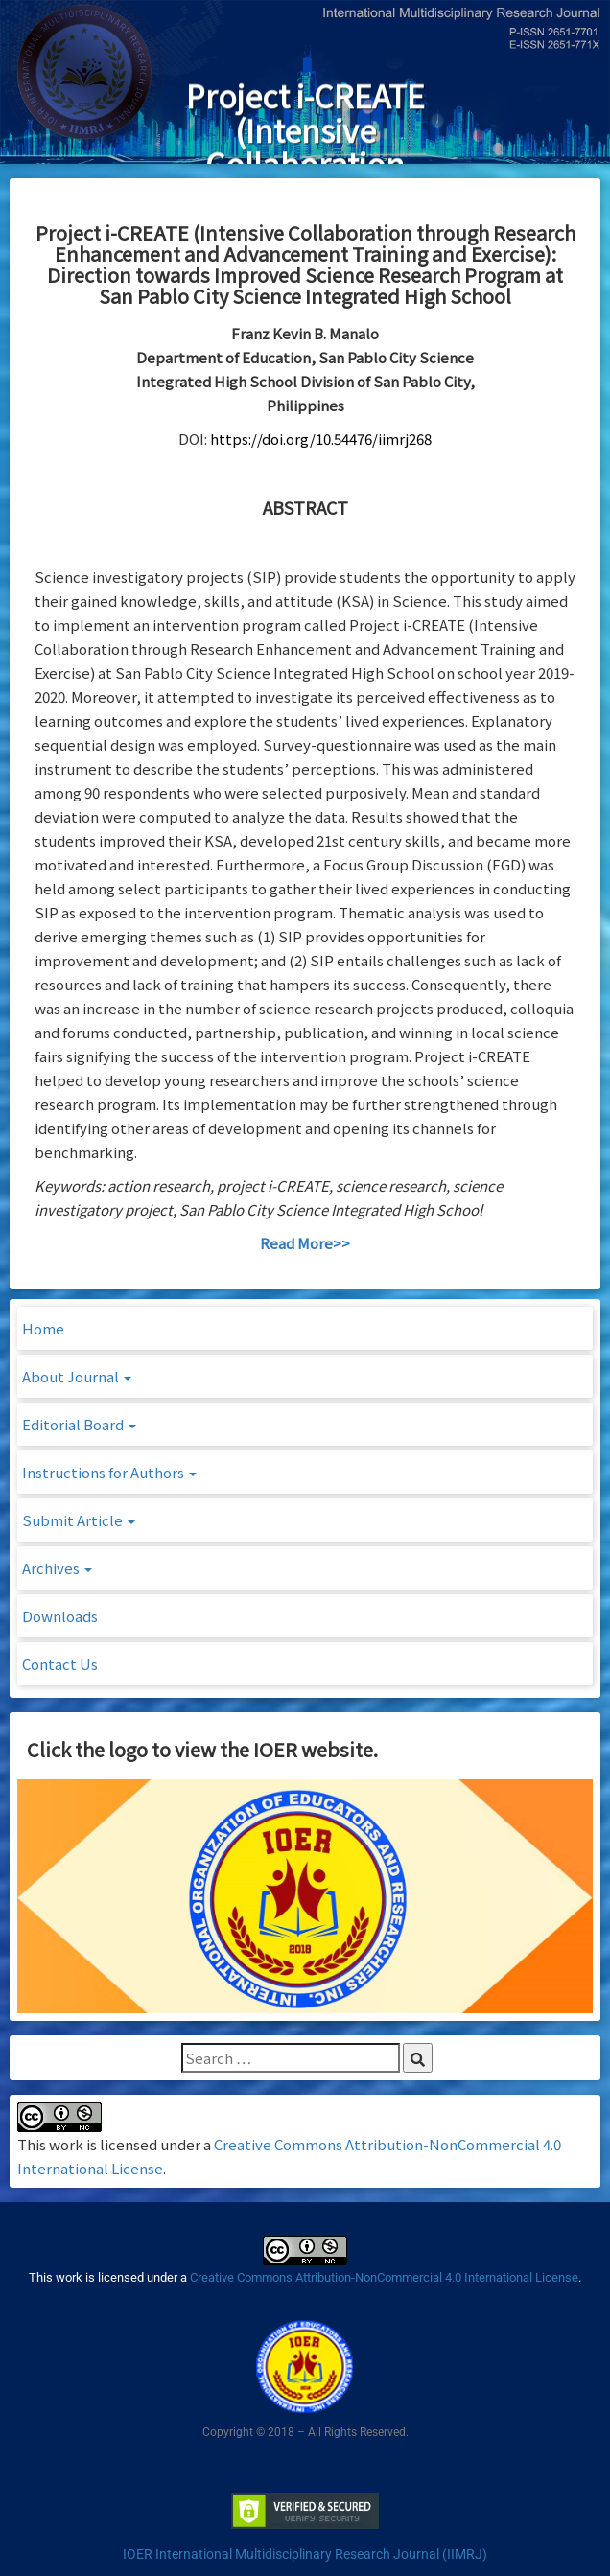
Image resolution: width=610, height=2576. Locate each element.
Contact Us (60, 1664)
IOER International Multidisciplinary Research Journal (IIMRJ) (305, 2554)
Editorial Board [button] (79, 1424)
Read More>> (305, 1243)
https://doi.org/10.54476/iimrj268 (321, 439)
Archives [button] (57, 1568)
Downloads (60, 1616)
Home (43, 1328)
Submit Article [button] (78, 1520)
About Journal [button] (76, 1376)
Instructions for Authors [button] (109, 1472)
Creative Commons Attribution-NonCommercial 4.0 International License (384, 2277)
